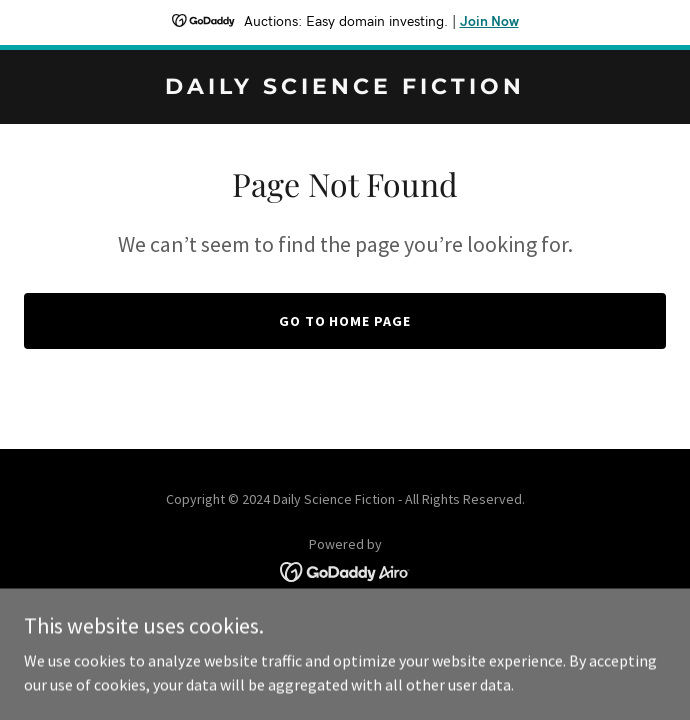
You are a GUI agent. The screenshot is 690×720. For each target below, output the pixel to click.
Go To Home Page (345, 321)
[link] (345, 88)
